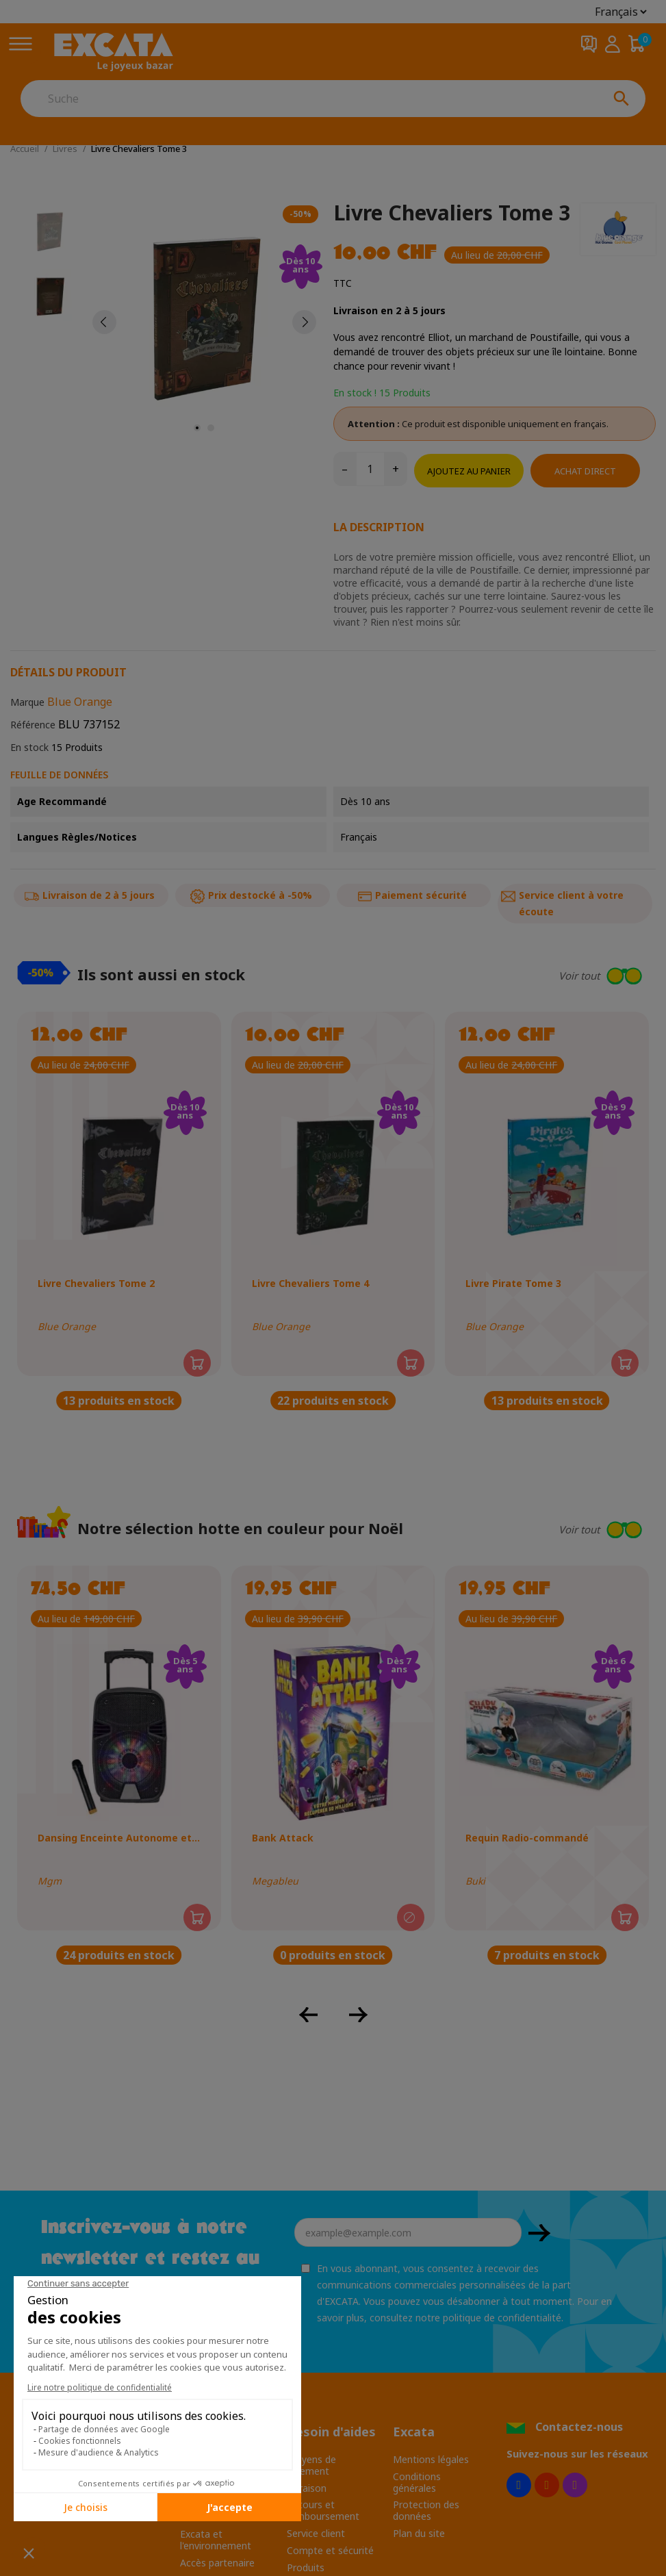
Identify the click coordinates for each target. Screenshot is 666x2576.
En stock (29, 747)
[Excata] (113, 52)
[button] (548, 975)
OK (539, 2232)
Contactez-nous (579, 2426)
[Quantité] (370, 469)
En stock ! (354, 392)
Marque (27, 702)
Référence (32, 724)
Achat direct (585, 471)
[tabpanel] (204, 322)
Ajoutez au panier (469, 471)
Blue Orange (79, 701)
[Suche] (309, 98)
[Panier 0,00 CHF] (636, 44)
